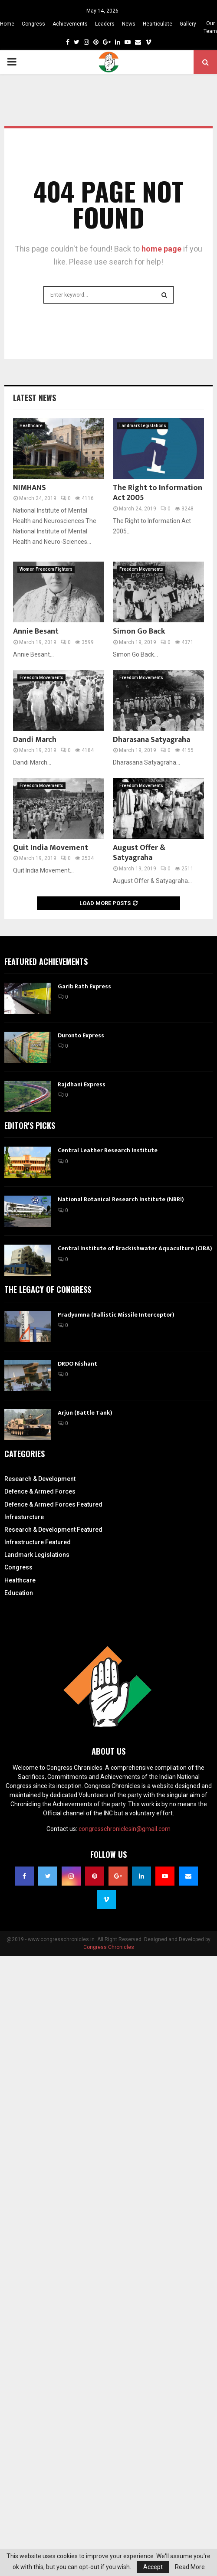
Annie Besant (36, 631)
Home (7, 24)
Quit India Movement (50, 847)
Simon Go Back (139, 631)
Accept (153, 2566)
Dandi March (34, 739)
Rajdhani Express (81, 1084)
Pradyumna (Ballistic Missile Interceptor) (116, 1315)
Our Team (210, 27)
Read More (190, 2567)
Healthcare (31, 425)
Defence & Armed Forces (40, 1491)
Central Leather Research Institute (108, 1150)
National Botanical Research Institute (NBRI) (121, 1199)
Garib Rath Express (84, 986)
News (128, 24)
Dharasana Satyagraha (151, 739)
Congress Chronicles (108, 1947)
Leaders (105, 24)
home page (161, 248)
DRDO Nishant (77, 1364)
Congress (33, 24)
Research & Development (40, 1478)
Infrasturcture (24, 1517)
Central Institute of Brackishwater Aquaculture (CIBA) (135, 1248)
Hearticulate (157, 24)
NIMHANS (29, 487)
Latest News (34, 397)
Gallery (188, 24)
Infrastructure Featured (37, 1542)
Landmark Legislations (142, 425)
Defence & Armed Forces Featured (53, 1504)
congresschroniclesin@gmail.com (125, 1828)
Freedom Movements (141, 569)
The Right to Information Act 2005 (157, 492)
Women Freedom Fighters (46, 569)
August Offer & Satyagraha (139, 852)
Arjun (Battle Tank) (85, 1413)
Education (18, 1592)
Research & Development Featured (53, 1529)
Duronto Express (81, 1035)
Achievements (70, 24)
